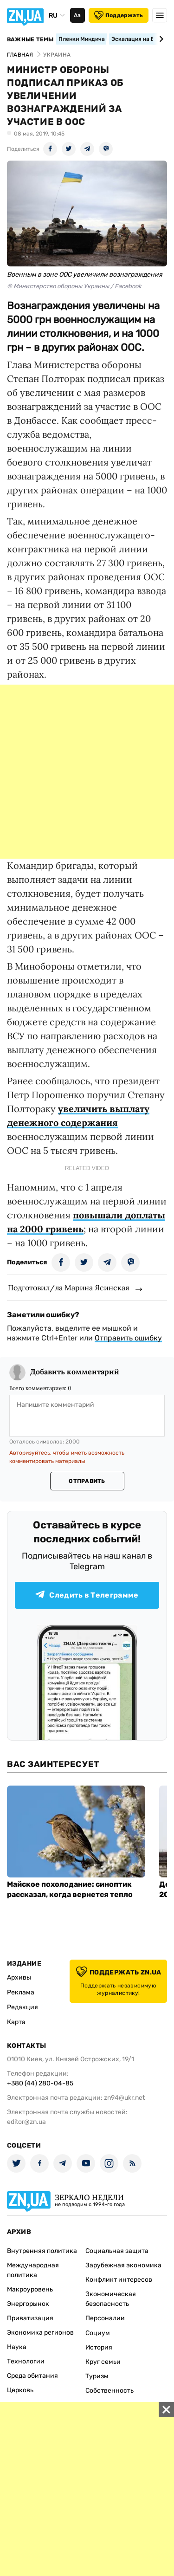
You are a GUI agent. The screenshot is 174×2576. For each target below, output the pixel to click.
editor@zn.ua (26, 2122)
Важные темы (30, 39)
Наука (16, 2347)
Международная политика (33, 2270)
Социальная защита (116, 2251)
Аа (77, 15)
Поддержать (118, 15)
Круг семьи (103, 2362)
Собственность (109, 2391)
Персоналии (105, 2318)
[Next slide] (160, 39)
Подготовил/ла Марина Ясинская (68, 1287)
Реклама (20, 1992)
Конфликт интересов (118, 2280)
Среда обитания (32, 2376)
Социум (97, 2333)
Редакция (22, 2007)
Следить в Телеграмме (86, 1595)
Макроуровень (30, 2289)
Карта (16, 2022)
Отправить (87, 1481)
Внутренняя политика (42, 2251)
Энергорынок (28, 2304)
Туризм (97, 2376)
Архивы (19, 1977)
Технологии (26, 2361)
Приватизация (30, 2318)
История (98, 2347)
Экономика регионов (40, 2333)
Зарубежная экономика (123, 2265)
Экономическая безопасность (110, 2299)
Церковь (20, 2390)
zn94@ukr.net (124, 2098)
